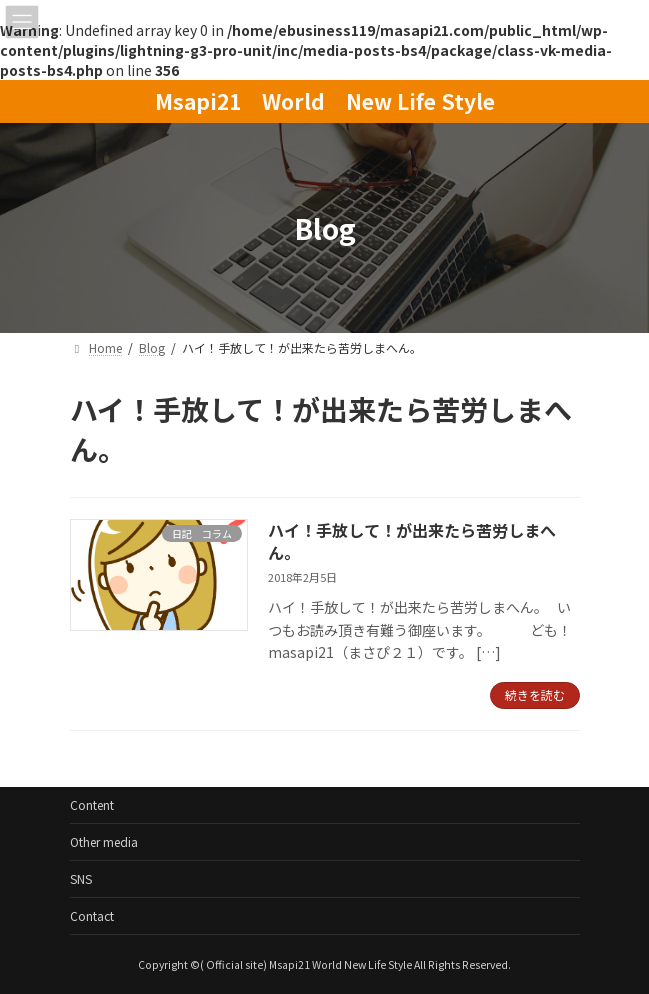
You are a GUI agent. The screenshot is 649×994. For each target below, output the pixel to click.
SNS (81, 878)
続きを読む (535, 694)
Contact (92, 915)
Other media (104, 841)
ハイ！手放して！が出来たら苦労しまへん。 (412, 541)
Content (92, 804)
